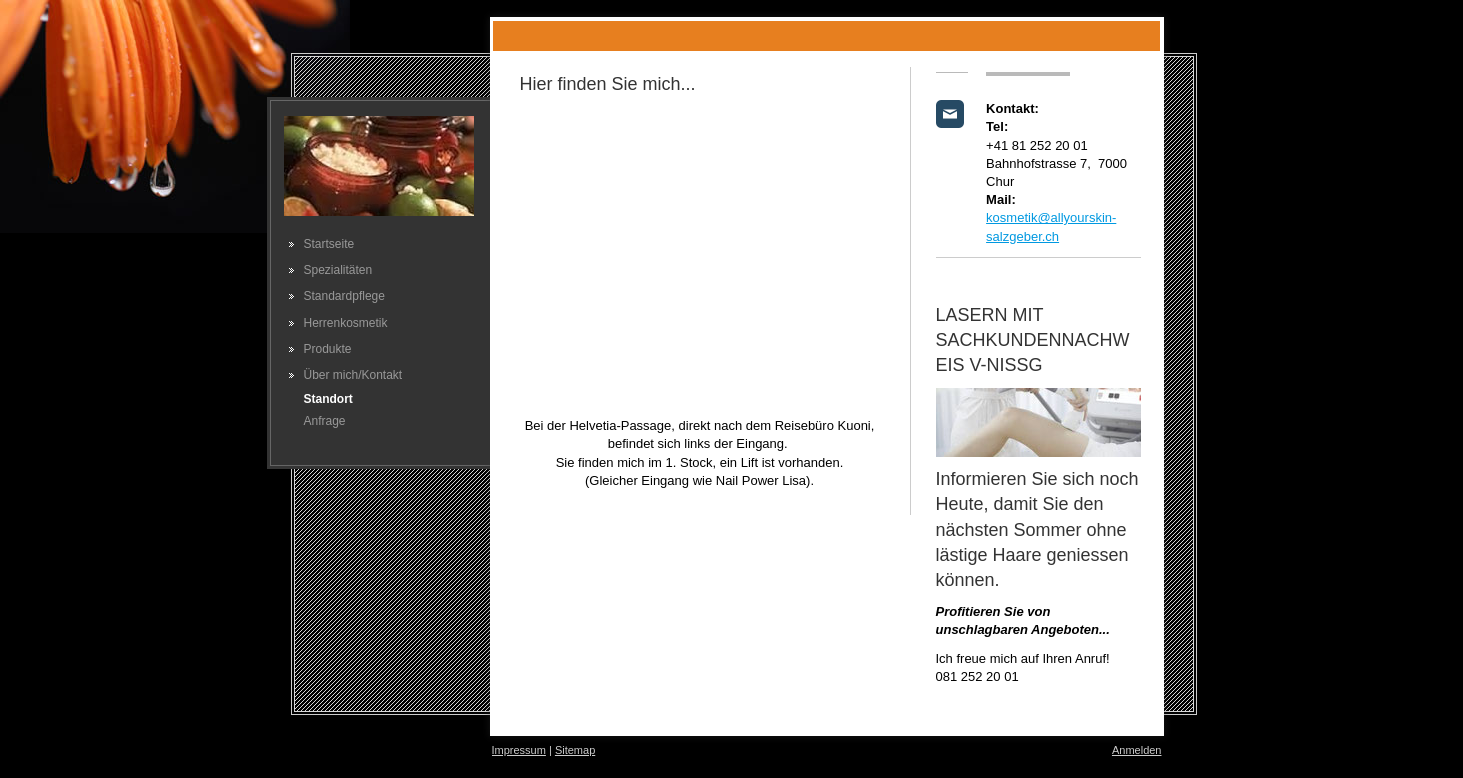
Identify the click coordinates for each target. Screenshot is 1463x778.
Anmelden (1137, 750)
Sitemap (575, 750)
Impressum (519, 750)
